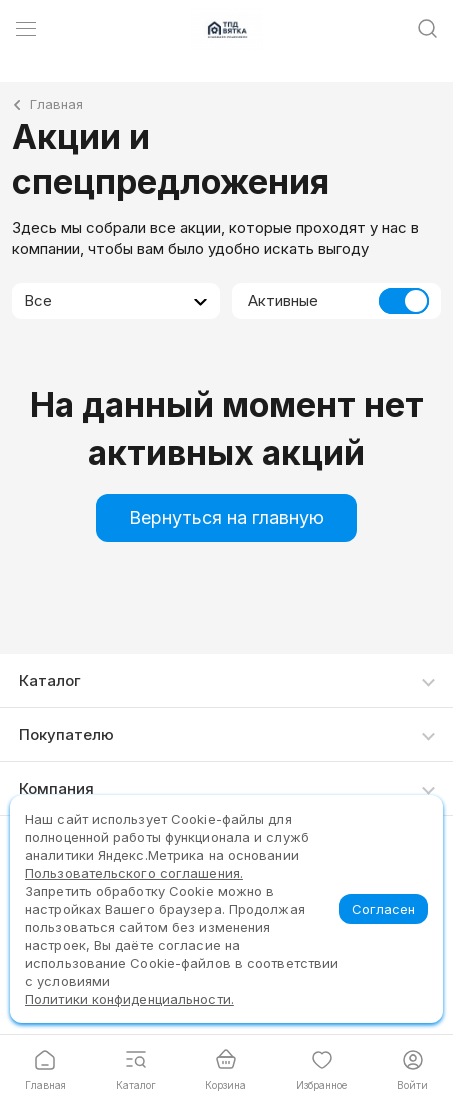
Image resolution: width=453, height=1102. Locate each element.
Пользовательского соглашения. (134, 873)
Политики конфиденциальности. (129, 999)
